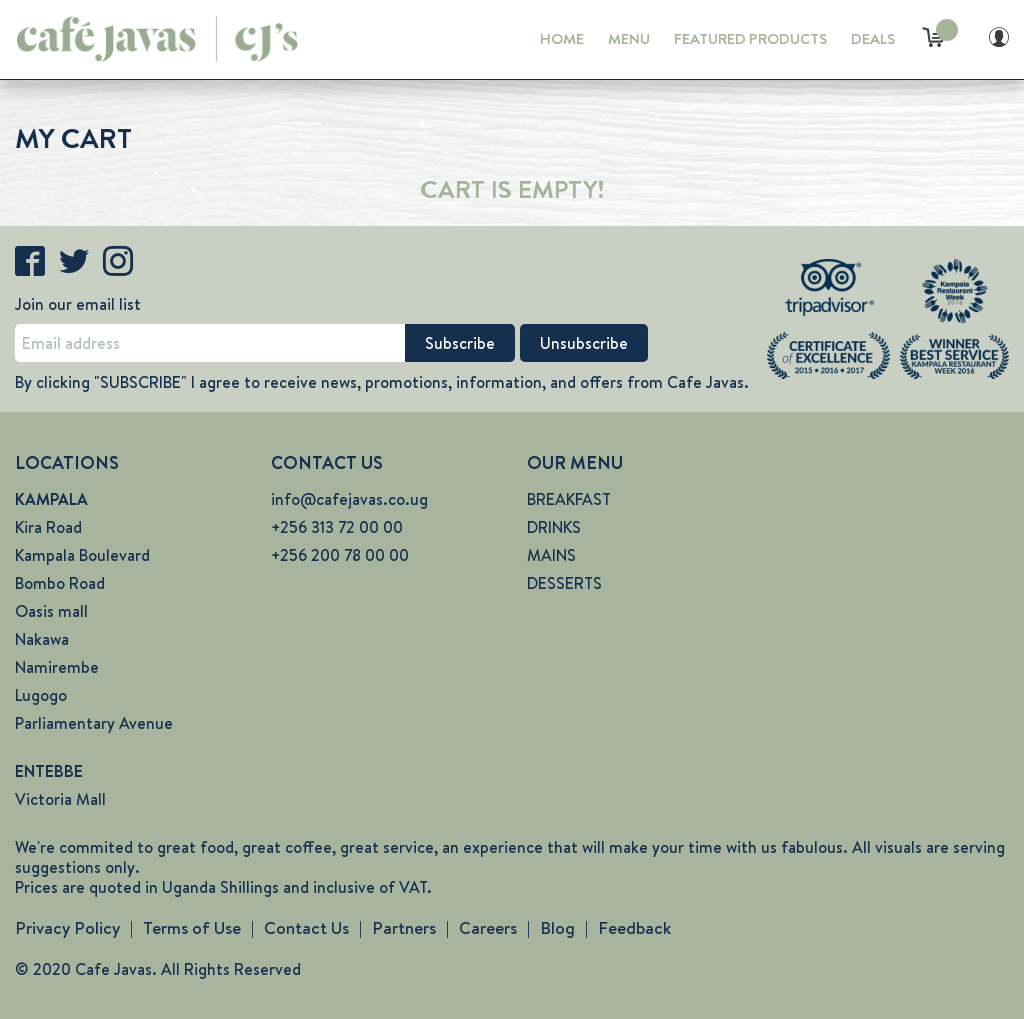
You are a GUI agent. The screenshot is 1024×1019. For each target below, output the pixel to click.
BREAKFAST (569, 499)
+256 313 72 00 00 (337, 527)
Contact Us (306, 928)
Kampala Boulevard (82, 555)
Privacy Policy (67, 928)
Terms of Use (192, 928)
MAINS (551, 555)
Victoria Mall (60, 799)
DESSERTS (564, 583)
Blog (557, 928)
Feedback (634, 928)
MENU (629, 39)
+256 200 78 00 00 (340, 555)
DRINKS (554, 527)
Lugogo (41, 695)
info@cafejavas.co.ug (349, 499)
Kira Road (48, 527)
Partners (404, 928)
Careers (488, 928)
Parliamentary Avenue (94, 723)
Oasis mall (51, 611)
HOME (562, 39)
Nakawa (42, 639)
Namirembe (57, 667)
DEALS (873, 39)
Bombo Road (60, 583)
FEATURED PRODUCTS (750, 39)
